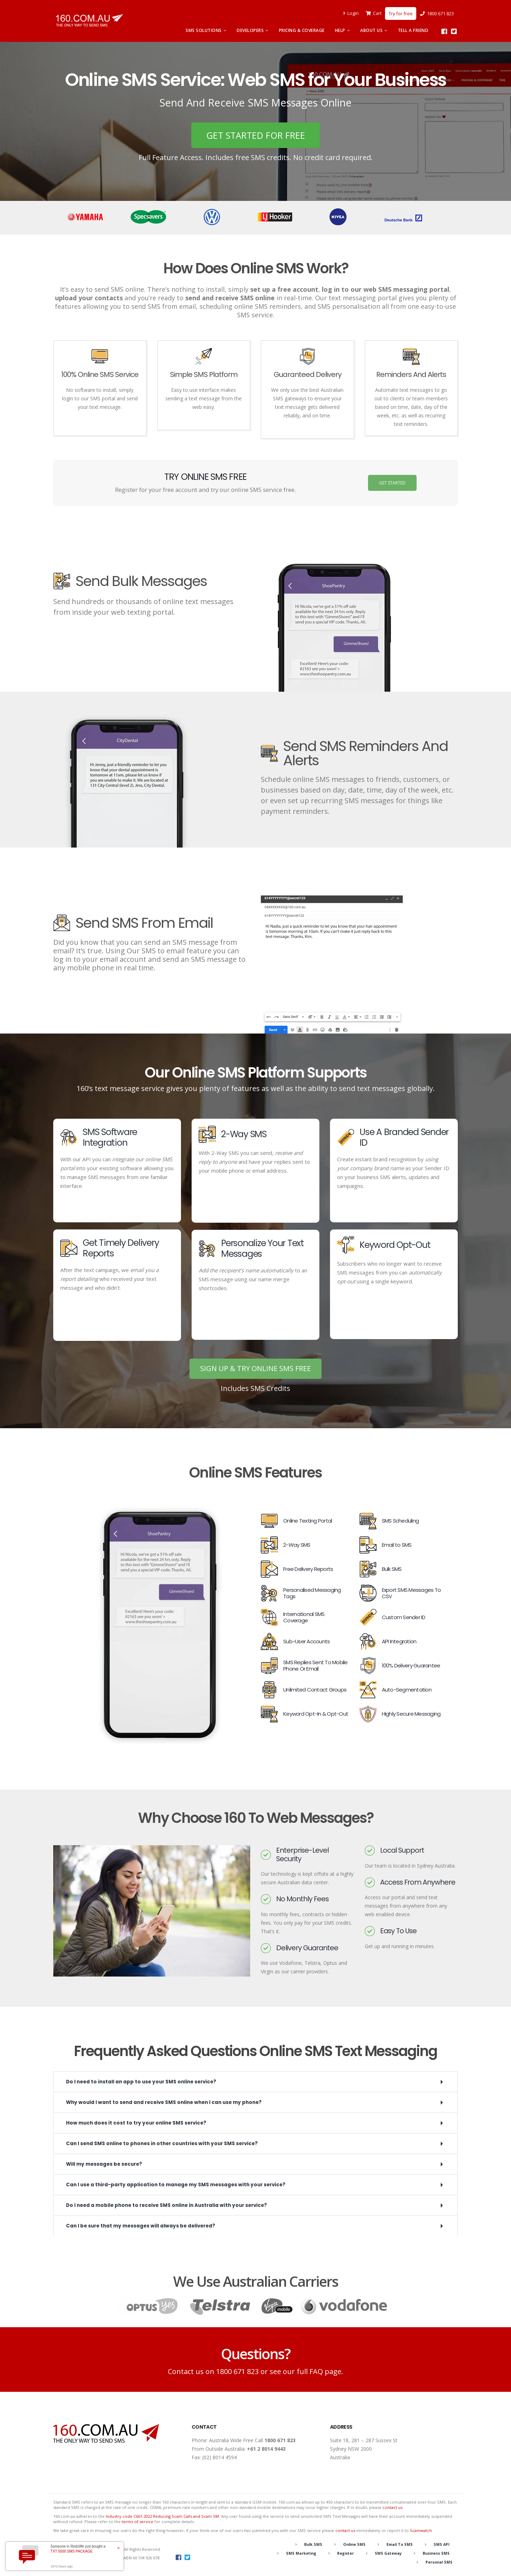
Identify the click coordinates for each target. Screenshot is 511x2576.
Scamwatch (421, 2530)
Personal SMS (438, 2562)
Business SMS (435, 2553)
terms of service (137, 2522)
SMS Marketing (296, 2553)
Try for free (401, 13)
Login (353, 13)
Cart (373, 13)
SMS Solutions (204, 30)
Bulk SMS (307, 2544)
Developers (250, 30)
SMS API (441, 2544)
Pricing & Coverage (302, 30)
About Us (371, 30)
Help (340, 30)
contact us (392, 2507)
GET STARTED (392, 483)
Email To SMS (397, 2544)
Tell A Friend (413, 30)
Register (341, 2553)
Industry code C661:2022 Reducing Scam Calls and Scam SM (162, 2516)
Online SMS (350, 2544)
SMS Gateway (385, 2553)
